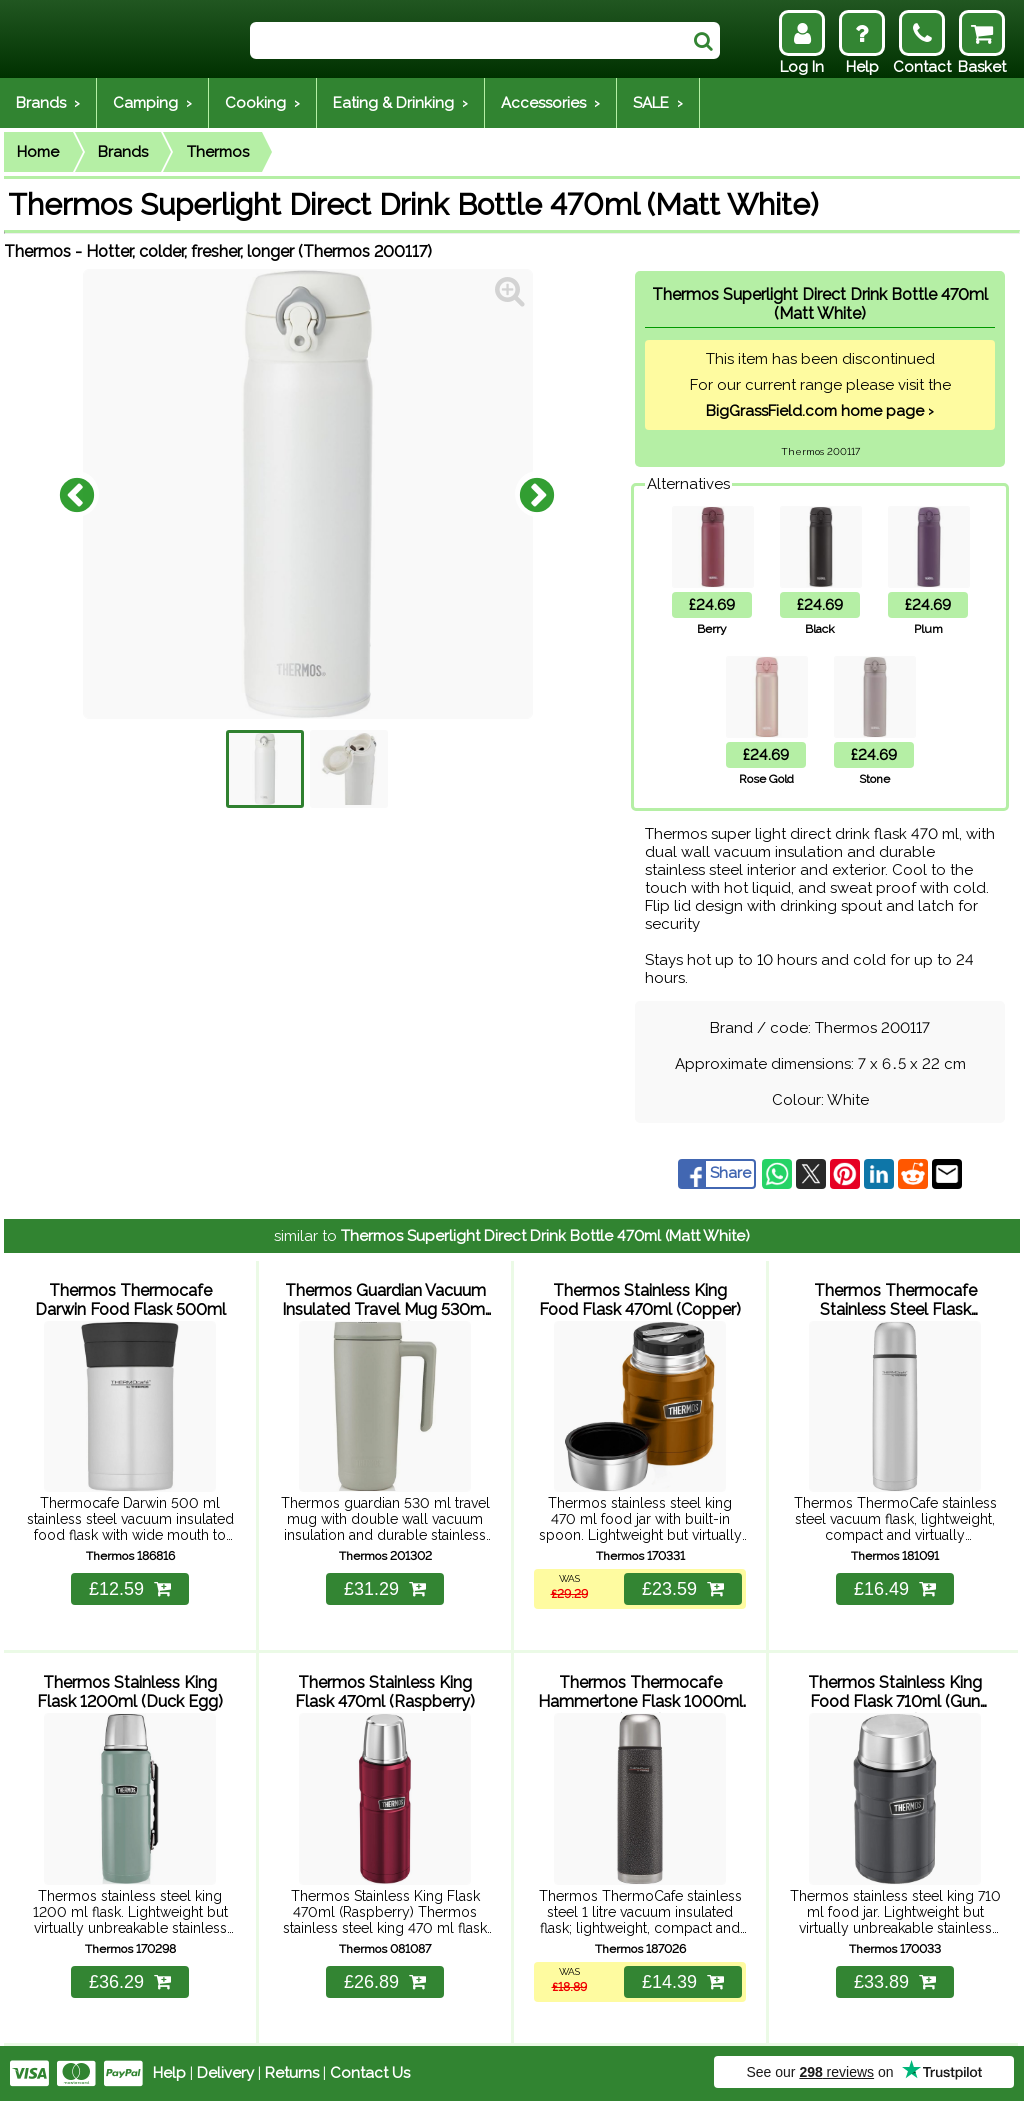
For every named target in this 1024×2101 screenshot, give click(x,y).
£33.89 (895, 1982)
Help (169, 2073)
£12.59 (130, 1589)
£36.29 (130, 1982)
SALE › (658, 103)
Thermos (218, 152)
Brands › (48, 103)
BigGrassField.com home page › (820, 411)
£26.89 (385, 1982)
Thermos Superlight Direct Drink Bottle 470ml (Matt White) (545, 1236)
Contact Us (370, 2073)
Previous (77, 494)
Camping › (152, 103)
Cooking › (262, 103)
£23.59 (683, 1589)
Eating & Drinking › (400, 103)
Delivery (225, 2073)
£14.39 (683, 1982)
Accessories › (550, 103)
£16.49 (895, 1589)
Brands (123, 152)
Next (537, 494)
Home (38, 152)
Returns (292, 2073)
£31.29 (385, 1589)
